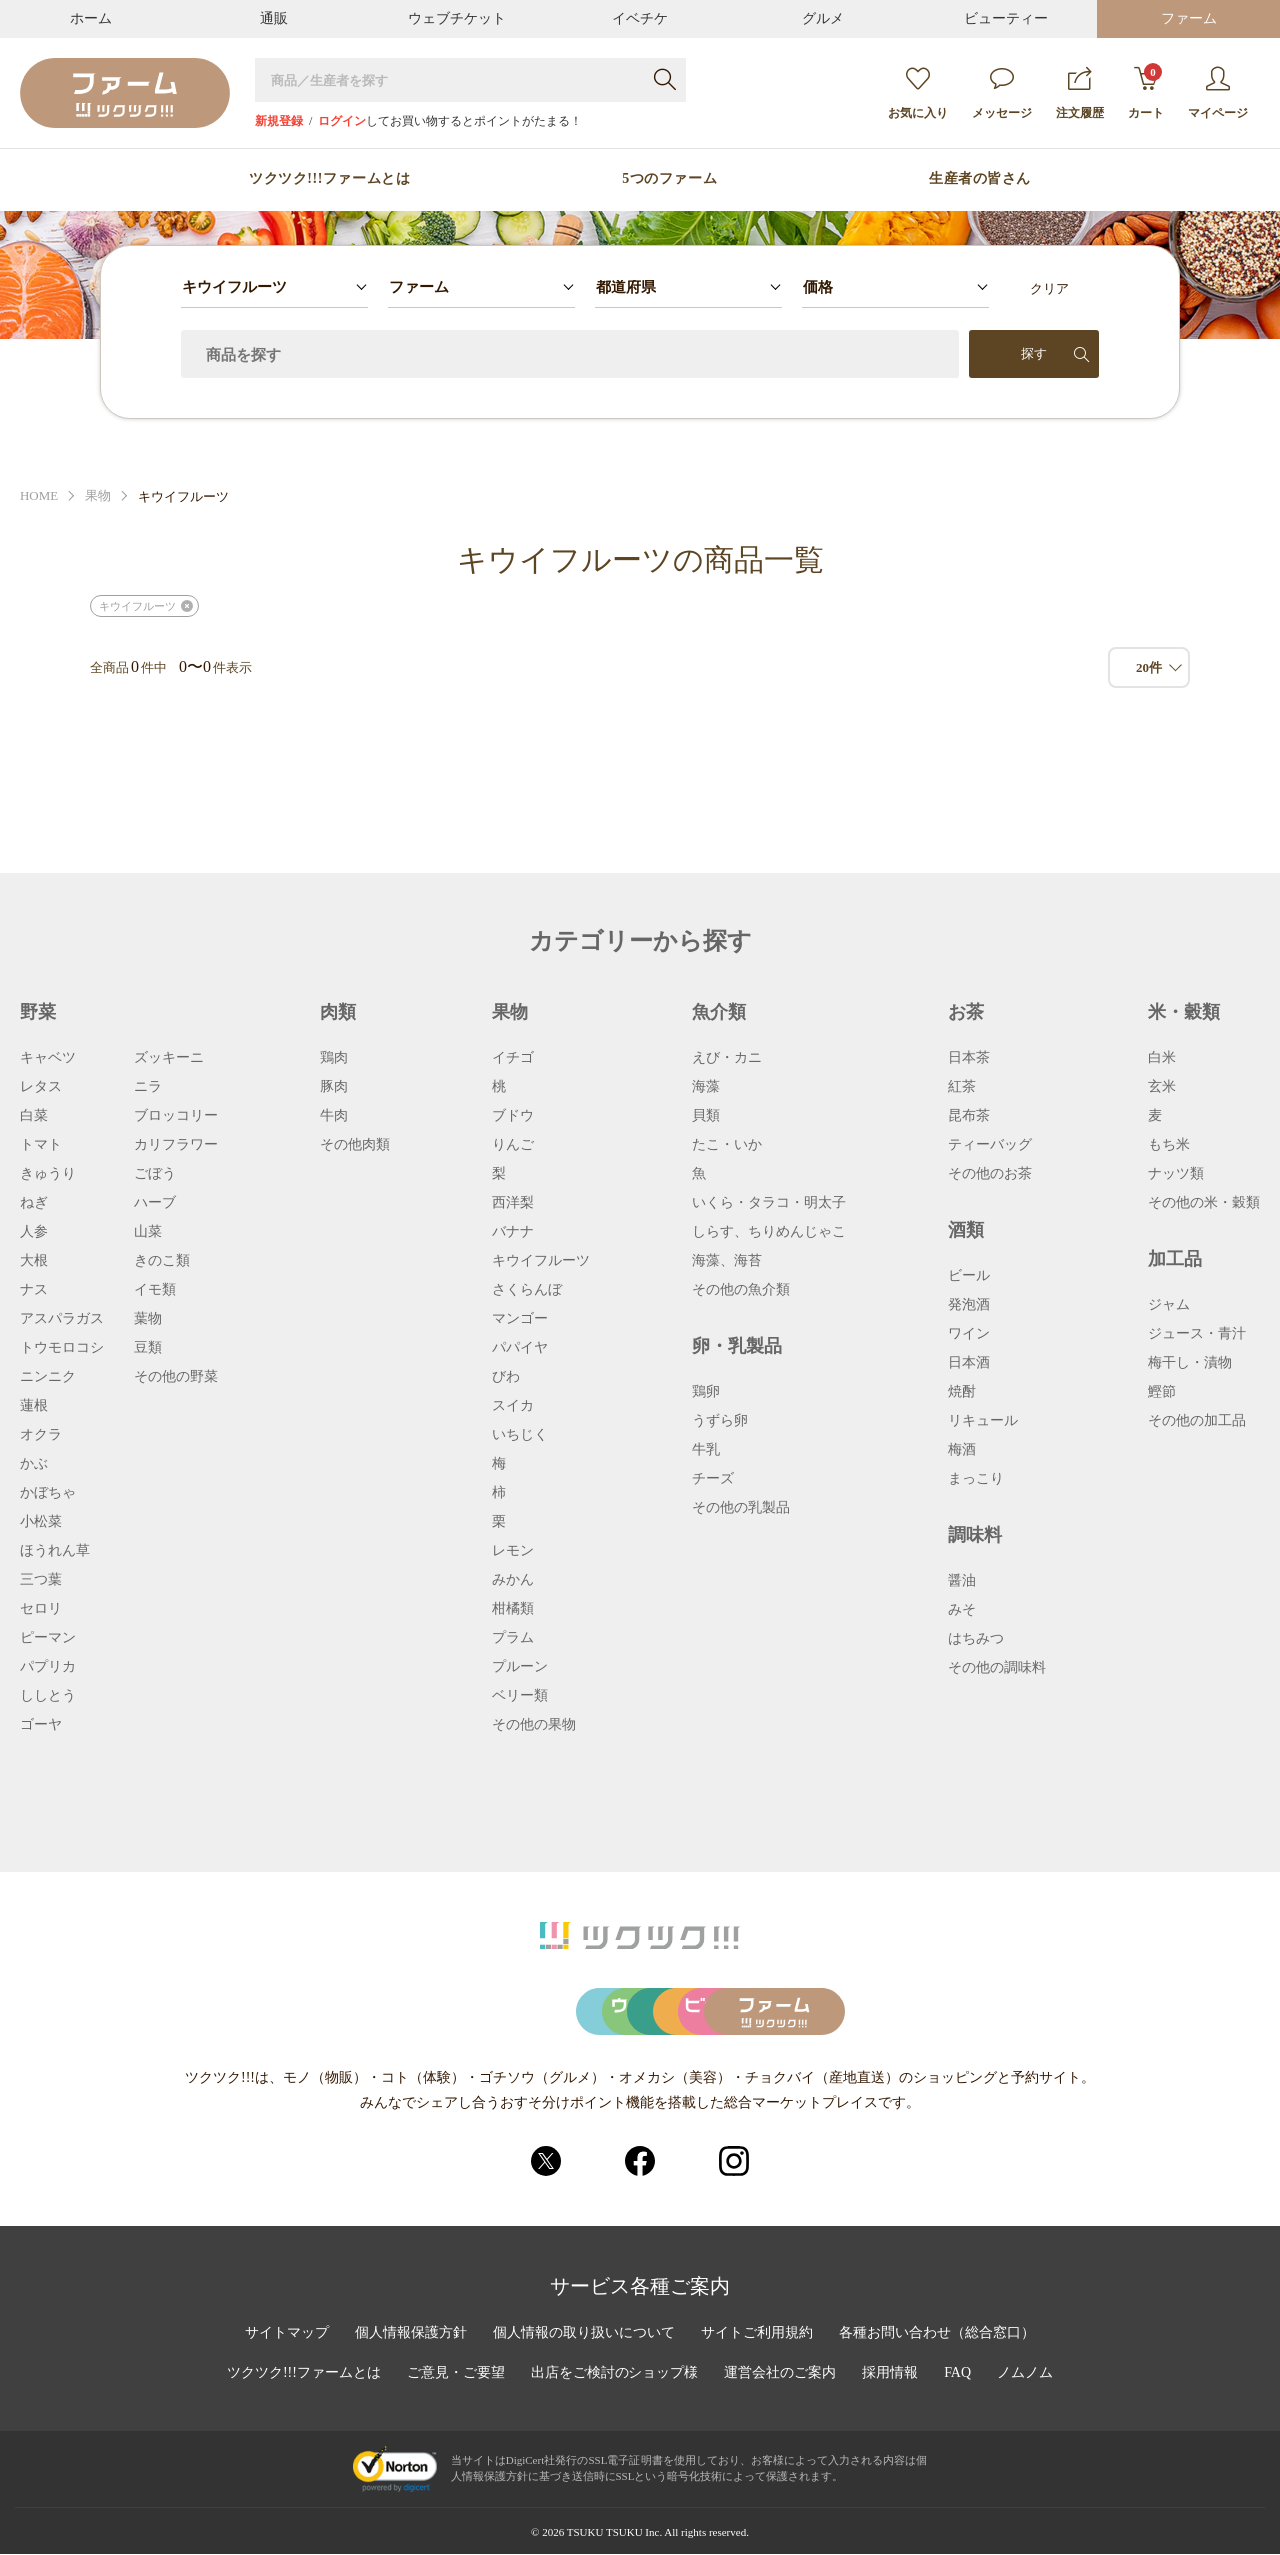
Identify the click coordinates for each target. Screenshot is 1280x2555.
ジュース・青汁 (1197, 1334)
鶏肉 (334, 1058)
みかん (513, 1580)
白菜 (34, 1116)
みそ (962, 1610)
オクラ (41, 1435)
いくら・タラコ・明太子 (769, 1203)
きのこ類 (162, 1261)
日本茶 (969, 1058)
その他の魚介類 (741, 1290)
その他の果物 (534, 1725)
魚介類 (719, 1012)
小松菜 (41, 1522)
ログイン (342, 121)
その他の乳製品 (741, 1508)
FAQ (958, 2374)
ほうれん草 (55, 1551)
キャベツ (48, 1058)
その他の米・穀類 (1204, 1203)
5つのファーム (669, 179)
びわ (506, 1377)
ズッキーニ (169, 1058)
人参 (34, 1232)
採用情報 (891, 2374)
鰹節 (1162, 1392)
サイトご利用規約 (757, 2334)
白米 (1162, 1058)
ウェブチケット (457, 18)
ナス (34, 1290)
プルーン (520, 1667)
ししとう (48, 1696)
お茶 (966, 1012)
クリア (1049, 288)
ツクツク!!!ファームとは (329, 179)
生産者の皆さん (980, 179)
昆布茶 (969, 1116)
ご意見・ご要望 (456, 2374)
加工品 (1175, 1259)
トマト (41, 1145)
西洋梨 (513, 1203)
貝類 (706, 1116)
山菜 (148, 1232)
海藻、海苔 (727, 1261)
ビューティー (1006, 18)
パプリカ (48, 1667)
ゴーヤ (41, 1725)
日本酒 (969, 1363)
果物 (98, 496)
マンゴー (520, 1319)
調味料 (975, 1535)
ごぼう (155, 1174)
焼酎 (962, 1392)
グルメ (823, 18)
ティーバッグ (990, 1145)
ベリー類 (520, 1696)
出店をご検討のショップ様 (615, 2374)
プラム (513, 1638)
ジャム (1169, 1305)
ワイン (969, 1334)
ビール (969, 1276)
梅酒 (962, 1450)
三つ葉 (41, 1580)
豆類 (148, 1348)
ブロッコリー (176, 1116)
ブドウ (513, 1116)
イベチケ (640, 18)
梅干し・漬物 (1190, 1363)
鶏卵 (706, 1392)
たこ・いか (727, 1145)
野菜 (38, 1012)
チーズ (713, 1479)
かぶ (34, 1464)
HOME (39, 496)
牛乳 (706, 1450)
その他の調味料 (997, 1668)
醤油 (962, 1581)
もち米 (1169, 1145)
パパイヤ (520, 1348)
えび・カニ (727, 1058)
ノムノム (1025, 2374)
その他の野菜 (176, 1377)
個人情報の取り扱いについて (584, 2334)
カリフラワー (176, 1145)
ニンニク (48, 1377)
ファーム (1189, 18)
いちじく (520, 1435)
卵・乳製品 (737, 1346)
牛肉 (334, 1116)
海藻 (706, 1087)
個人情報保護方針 (411, 2334)
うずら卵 (720, 1421)
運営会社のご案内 (781, 2374)
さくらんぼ (527, 1290)
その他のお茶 (990, 1174)
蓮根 (34, 1406)
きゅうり (48, 1174)
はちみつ (976, 1639)
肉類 (338, 1012)
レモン (513, 1551)
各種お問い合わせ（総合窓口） (937, 2334)
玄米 (1162, 1087)
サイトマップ (287, 2334)
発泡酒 (969, 1305)
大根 (34, 1261)
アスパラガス (62, 1319)
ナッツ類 (1176, 1174)
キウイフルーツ (137, 606)
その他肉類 (355, 1145)
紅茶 (962, 1087)
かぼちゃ (48, 1493)
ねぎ (34, 1203)
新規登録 (279, 121)
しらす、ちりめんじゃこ (769, 1232)
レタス (41, 1087)
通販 (274, 18)
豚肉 (334, 1087)
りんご (513, 1145)
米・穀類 (1184, 1012)
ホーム (91, 18)
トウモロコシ (62, 1348)
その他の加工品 (1197, 1421)
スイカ (513, 1406)
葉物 (148, 1319)
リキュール (983, 1421)
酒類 (966, 1230)
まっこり (976, 1479)
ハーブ (155, 1203)
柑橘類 (513, 1609)
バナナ (513, 1232)
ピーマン (48, 1638)
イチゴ (513, 1058)
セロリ (41, 1609)
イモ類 (155, 1290)
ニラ (148, 1087)
